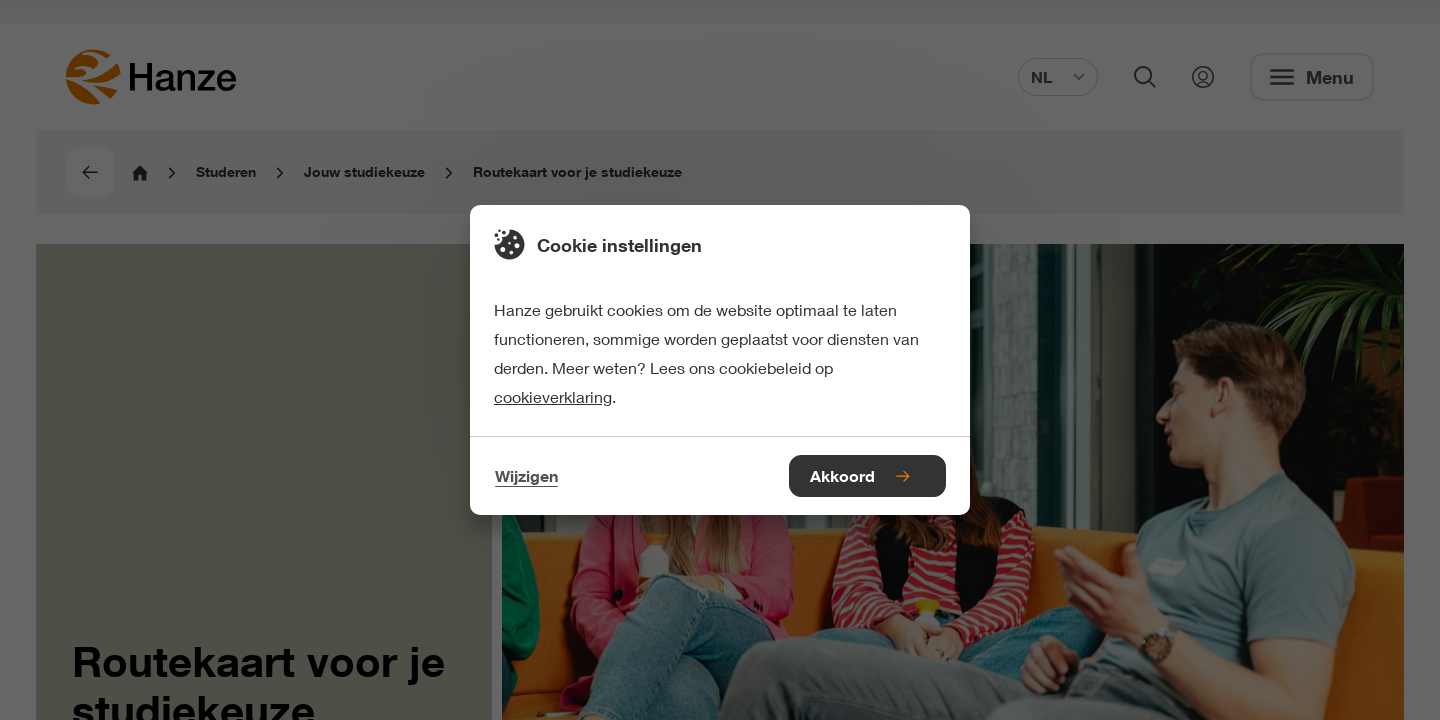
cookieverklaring (553, 396)
